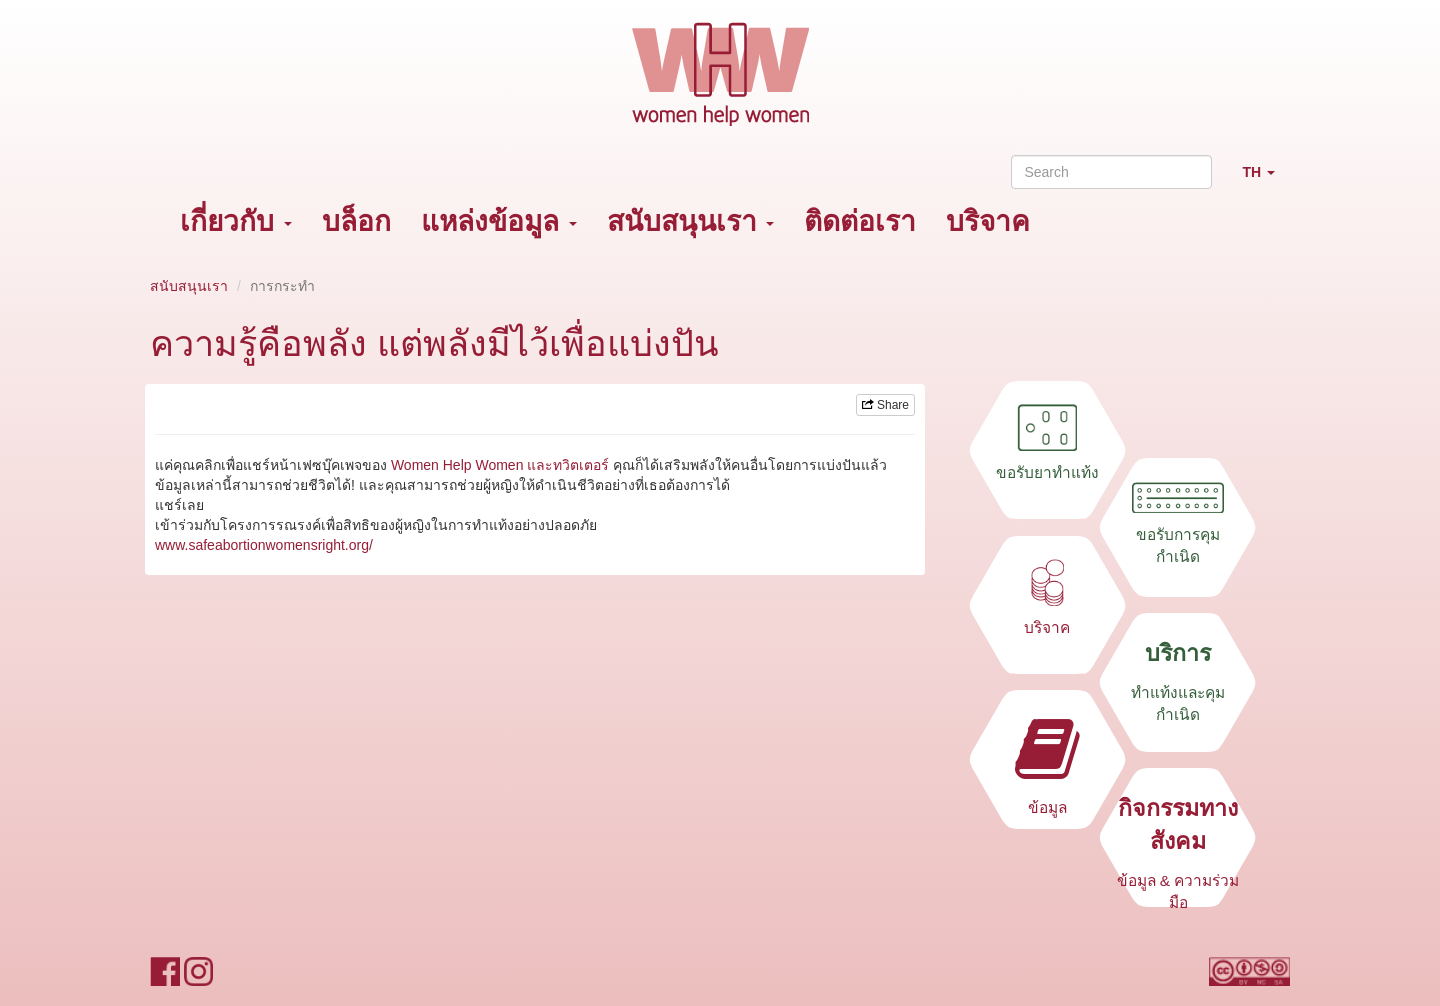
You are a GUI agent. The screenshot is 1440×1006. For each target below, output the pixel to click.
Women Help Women (457, 465)
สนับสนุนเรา (691, 221)
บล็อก (356, 221)
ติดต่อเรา (860, 221)
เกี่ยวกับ (236, 221)
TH (1266, 180)
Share (885, 405)
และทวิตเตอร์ (568, 465)
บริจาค (988, 221)
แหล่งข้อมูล (499, 221)
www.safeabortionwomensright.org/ (264, 545)
